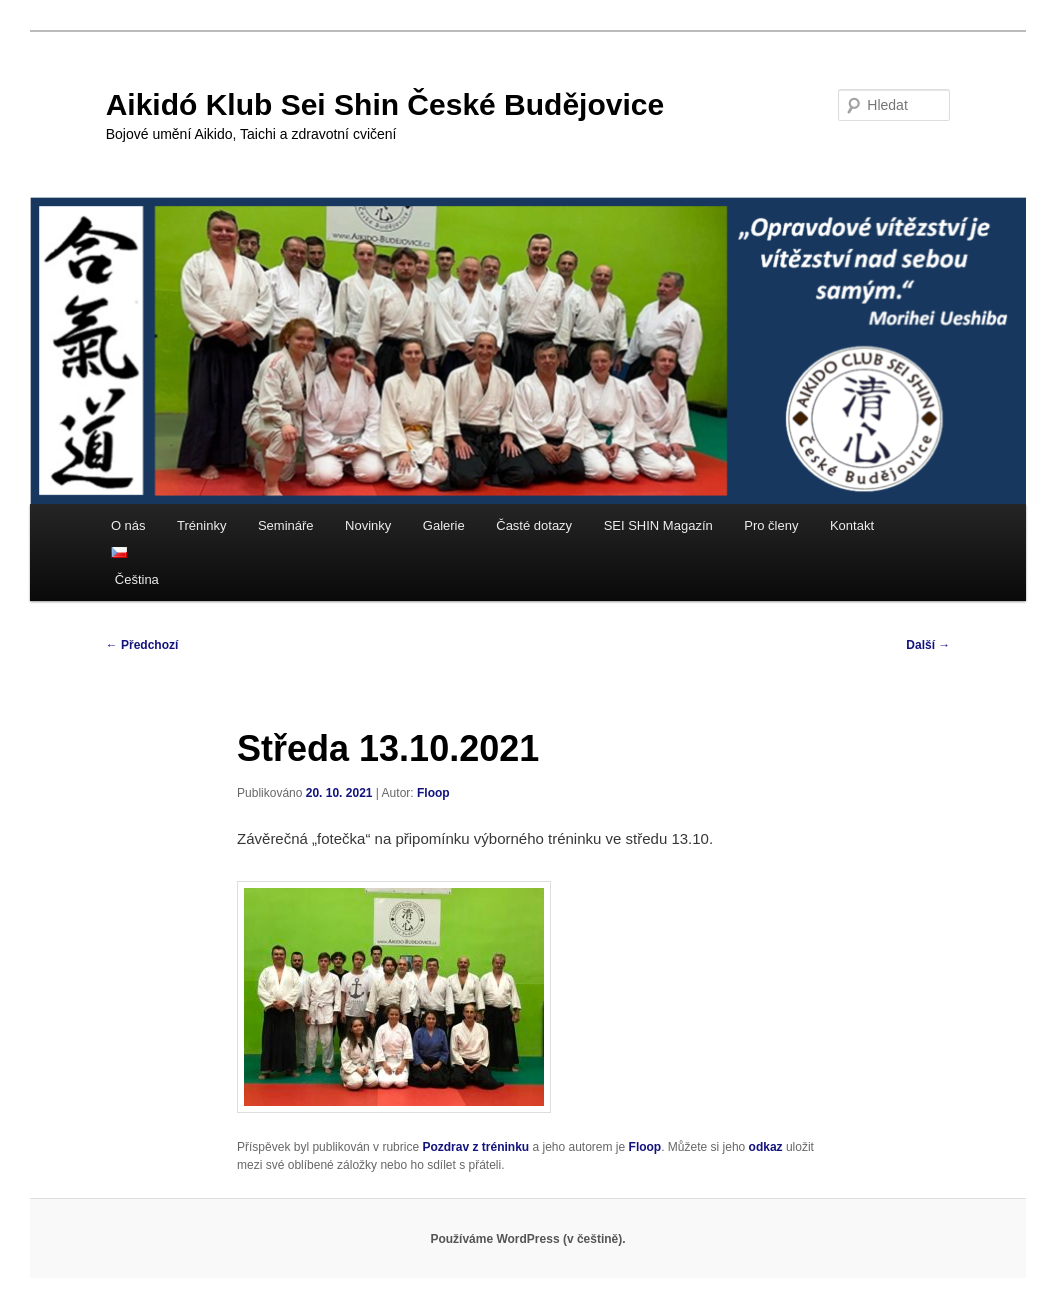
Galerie (444, 525)
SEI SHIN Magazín (658, 525)
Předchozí (142, 645)
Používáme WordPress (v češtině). (527, 1239)
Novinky (368, 525)
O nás (128, 525)
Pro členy (771, 525)
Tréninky (201, 525)
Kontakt (852, 525)
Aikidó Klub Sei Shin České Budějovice (385, 104)
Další (928, 645)
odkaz (766, 1147)
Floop (433, 793)
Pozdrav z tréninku (475, 1147)
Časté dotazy (534, 525)
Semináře (286, 525)
